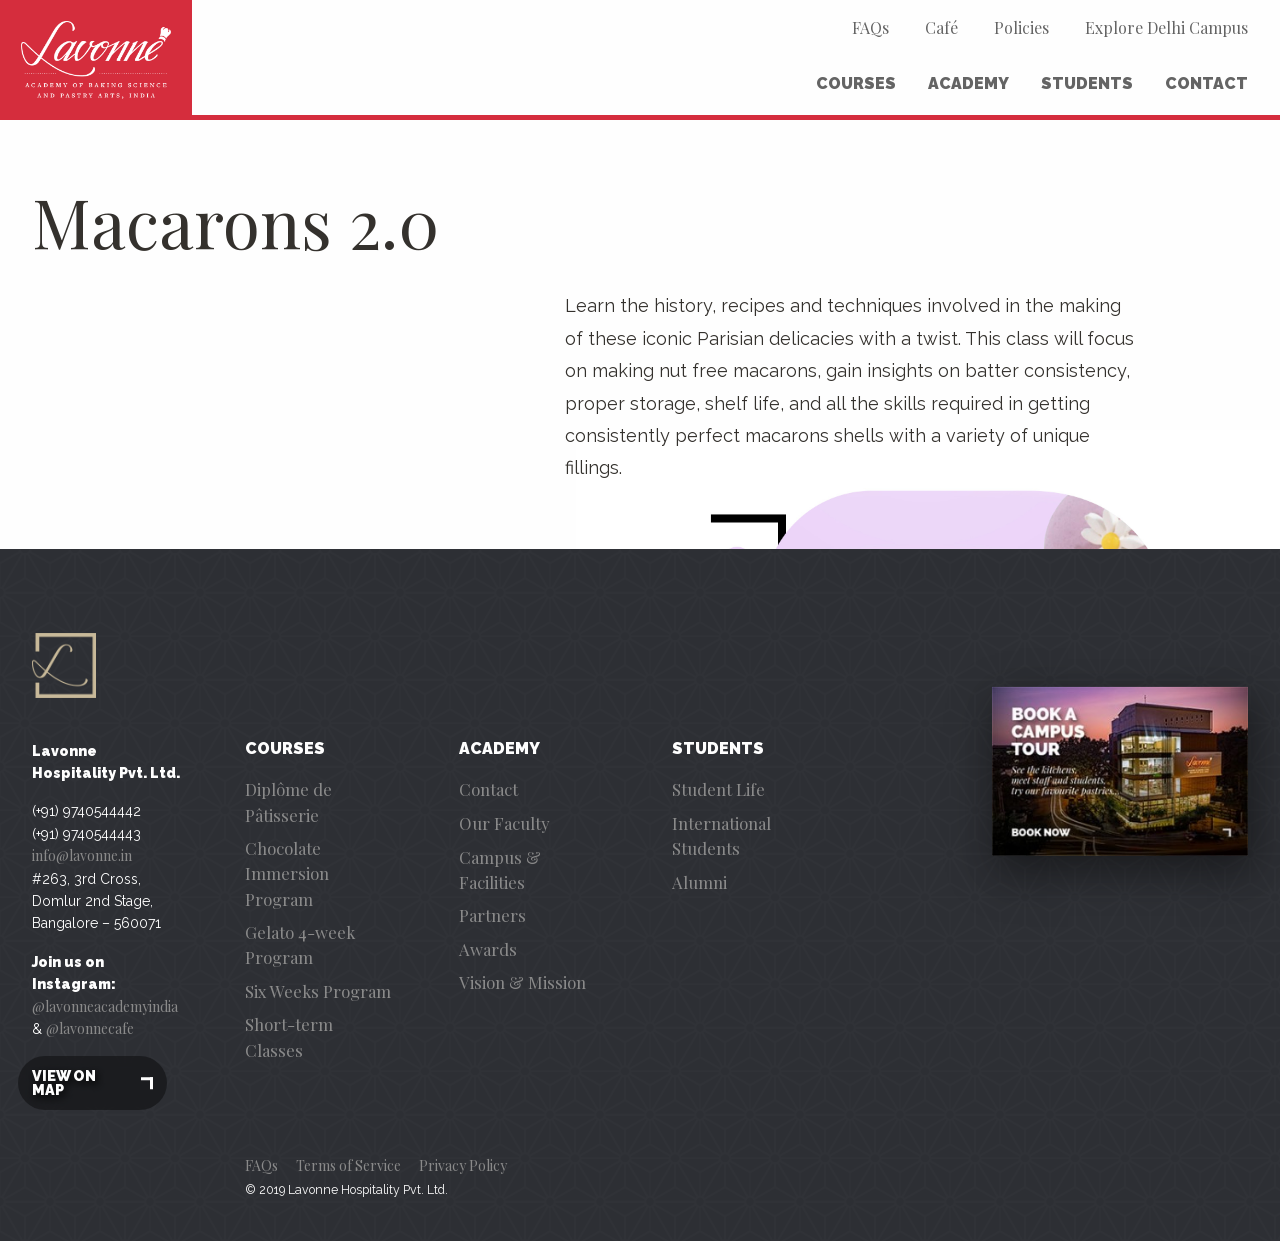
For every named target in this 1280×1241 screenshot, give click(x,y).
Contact (1206, 83)
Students (1087, 83)
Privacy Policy (463, 1165)
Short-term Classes (289, 1036)
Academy (968, 83)
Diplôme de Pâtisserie (288, 801)
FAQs (870, 27)
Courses (856, 83)
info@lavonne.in (82, 855)
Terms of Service (348, 1165)
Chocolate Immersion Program (287, 873)
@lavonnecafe (90, 1028)
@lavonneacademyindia (105, 1006)
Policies (1021, 27)
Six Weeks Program (318, 991)
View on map (92, 1082)
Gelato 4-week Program (300, 944)
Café (941, 27)
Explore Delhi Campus (1166, 27)
